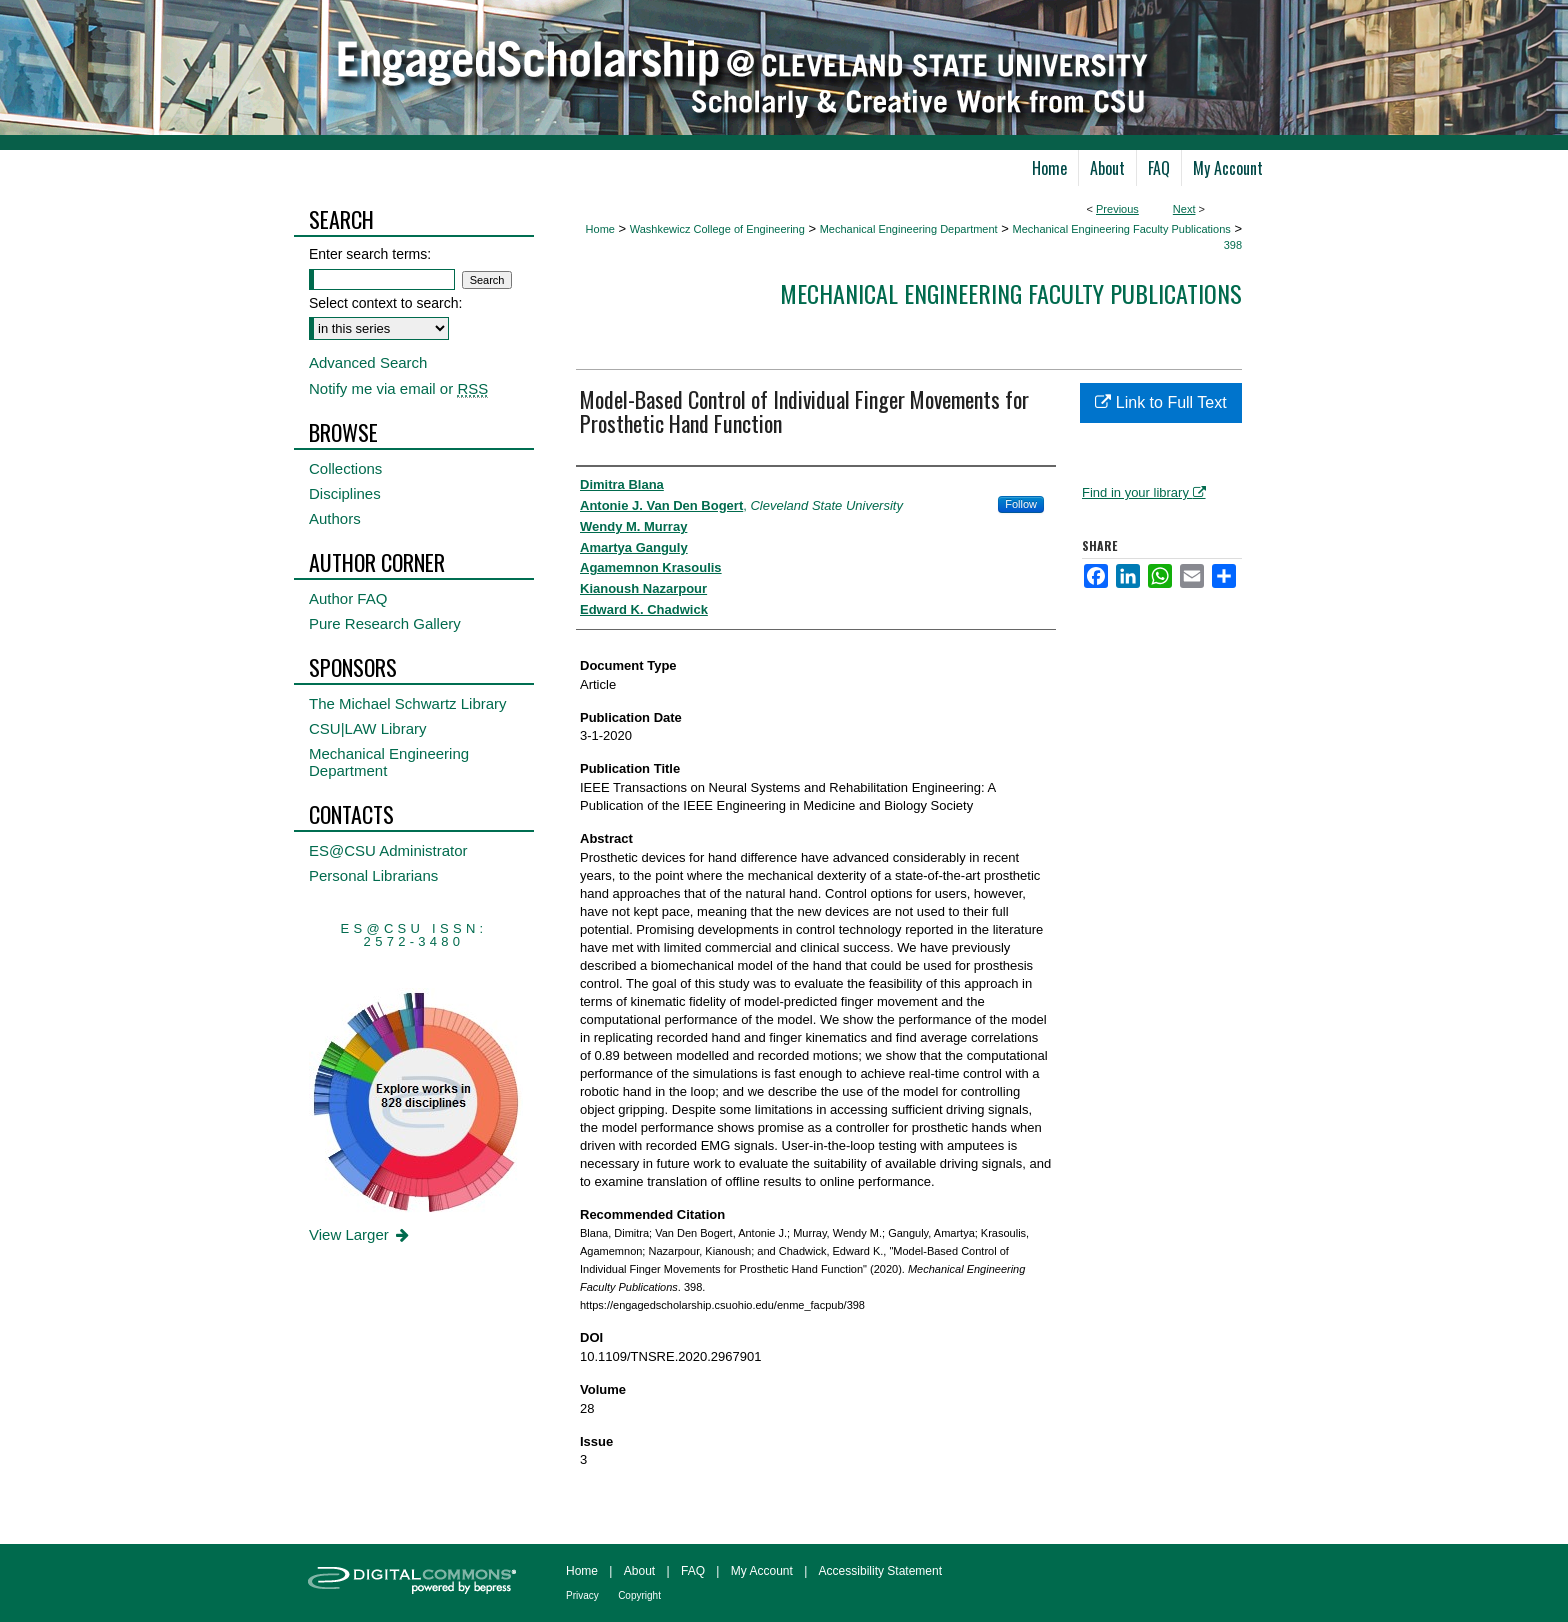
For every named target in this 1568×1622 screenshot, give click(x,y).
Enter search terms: (370, 254)
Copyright (639, 1595)
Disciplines (345, 493)
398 (1233, 245)
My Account (762, 1571)
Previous (1117, 209)
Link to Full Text (1160, 402)
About (639, 1571)
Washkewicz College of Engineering (717, 229)
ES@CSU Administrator (388, 850)
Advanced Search (368, 362)
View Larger (360, 1234)
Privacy (582, 1595)
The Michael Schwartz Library (408, 703)
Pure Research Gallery (385, 623)
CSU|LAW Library (368, 728)
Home (600, 229)
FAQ (693, 1571)
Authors (335, 518)
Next (1184, 209)
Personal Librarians (373, 875)
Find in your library (1144, 492)
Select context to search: (385, 303)
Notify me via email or (398, 388)
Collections (345, 468)
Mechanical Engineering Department (909, 229)
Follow (1021, 504)
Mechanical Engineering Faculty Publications (1121, 229)
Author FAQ (348, 598)
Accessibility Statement (880, 1571)
